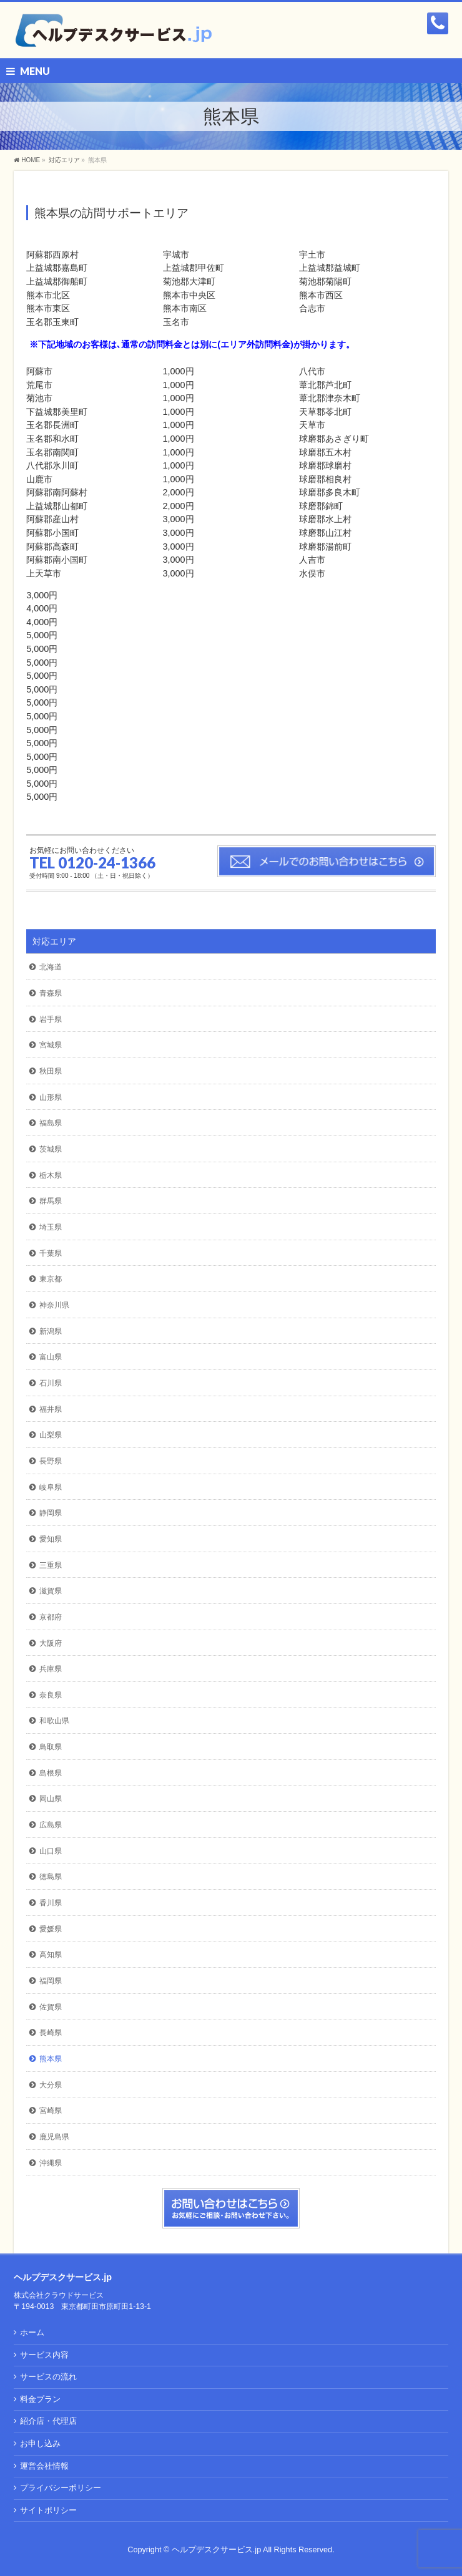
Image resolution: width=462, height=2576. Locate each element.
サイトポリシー (48, 2510)
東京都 (50, 1279)
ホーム (32, 2332)
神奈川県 (54, 1305)
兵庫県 (50, 1669)
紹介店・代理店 (48, 2421)
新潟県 (50, 1331)
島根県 (50, 1773)
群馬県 (50, 1201)
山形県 (50, 1097)
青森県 (50, 993)
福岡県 (50, 1980)
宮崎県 (50, 2110)
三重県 (50, 1565)
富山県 (50, 1357)
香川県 (50, 1902)
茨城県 (50, 1149)
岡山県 (50, 1798)
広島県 (50, 1824)
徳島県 (50, 1876)
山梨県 (50, 1435)
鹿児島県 (54, 2136)
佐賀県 (50, 2007)
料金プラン (40, 2399)
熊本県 (50, 2058)
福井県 (50, 1409)
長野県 (50, 1461)
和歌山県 (54, 1720)
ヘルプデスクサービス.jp (216, 2549)
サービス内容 (44, 2355)
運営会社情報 (44, 2466)
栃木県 (50, 1175)
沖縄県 (50, 2163)
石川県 (50, 1383)
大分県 (50, 2085)
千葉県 (50, 1253)
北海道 (50, 967)
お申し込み (40, 2443)
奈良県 (50, 1695)
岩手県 (50, 1019)
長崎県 (50, 2032)
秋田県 (50, 1071)
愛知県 (50, 1539)
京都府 (50, 1617)
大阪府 (50, 1643)
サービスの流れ (48, 2377)
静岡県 (50, 1513)
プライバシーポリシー (60, 2488)
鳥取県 (50, 1746)
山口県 (50, 1851)
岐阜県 (50, 1487)
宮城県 (50, 1045)
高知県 (50, 1954)
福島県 (50, 1123)
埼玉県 (50, 1227)
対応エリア (54, 941)
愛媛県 (50, 1929)
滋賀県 (50, 1591)
